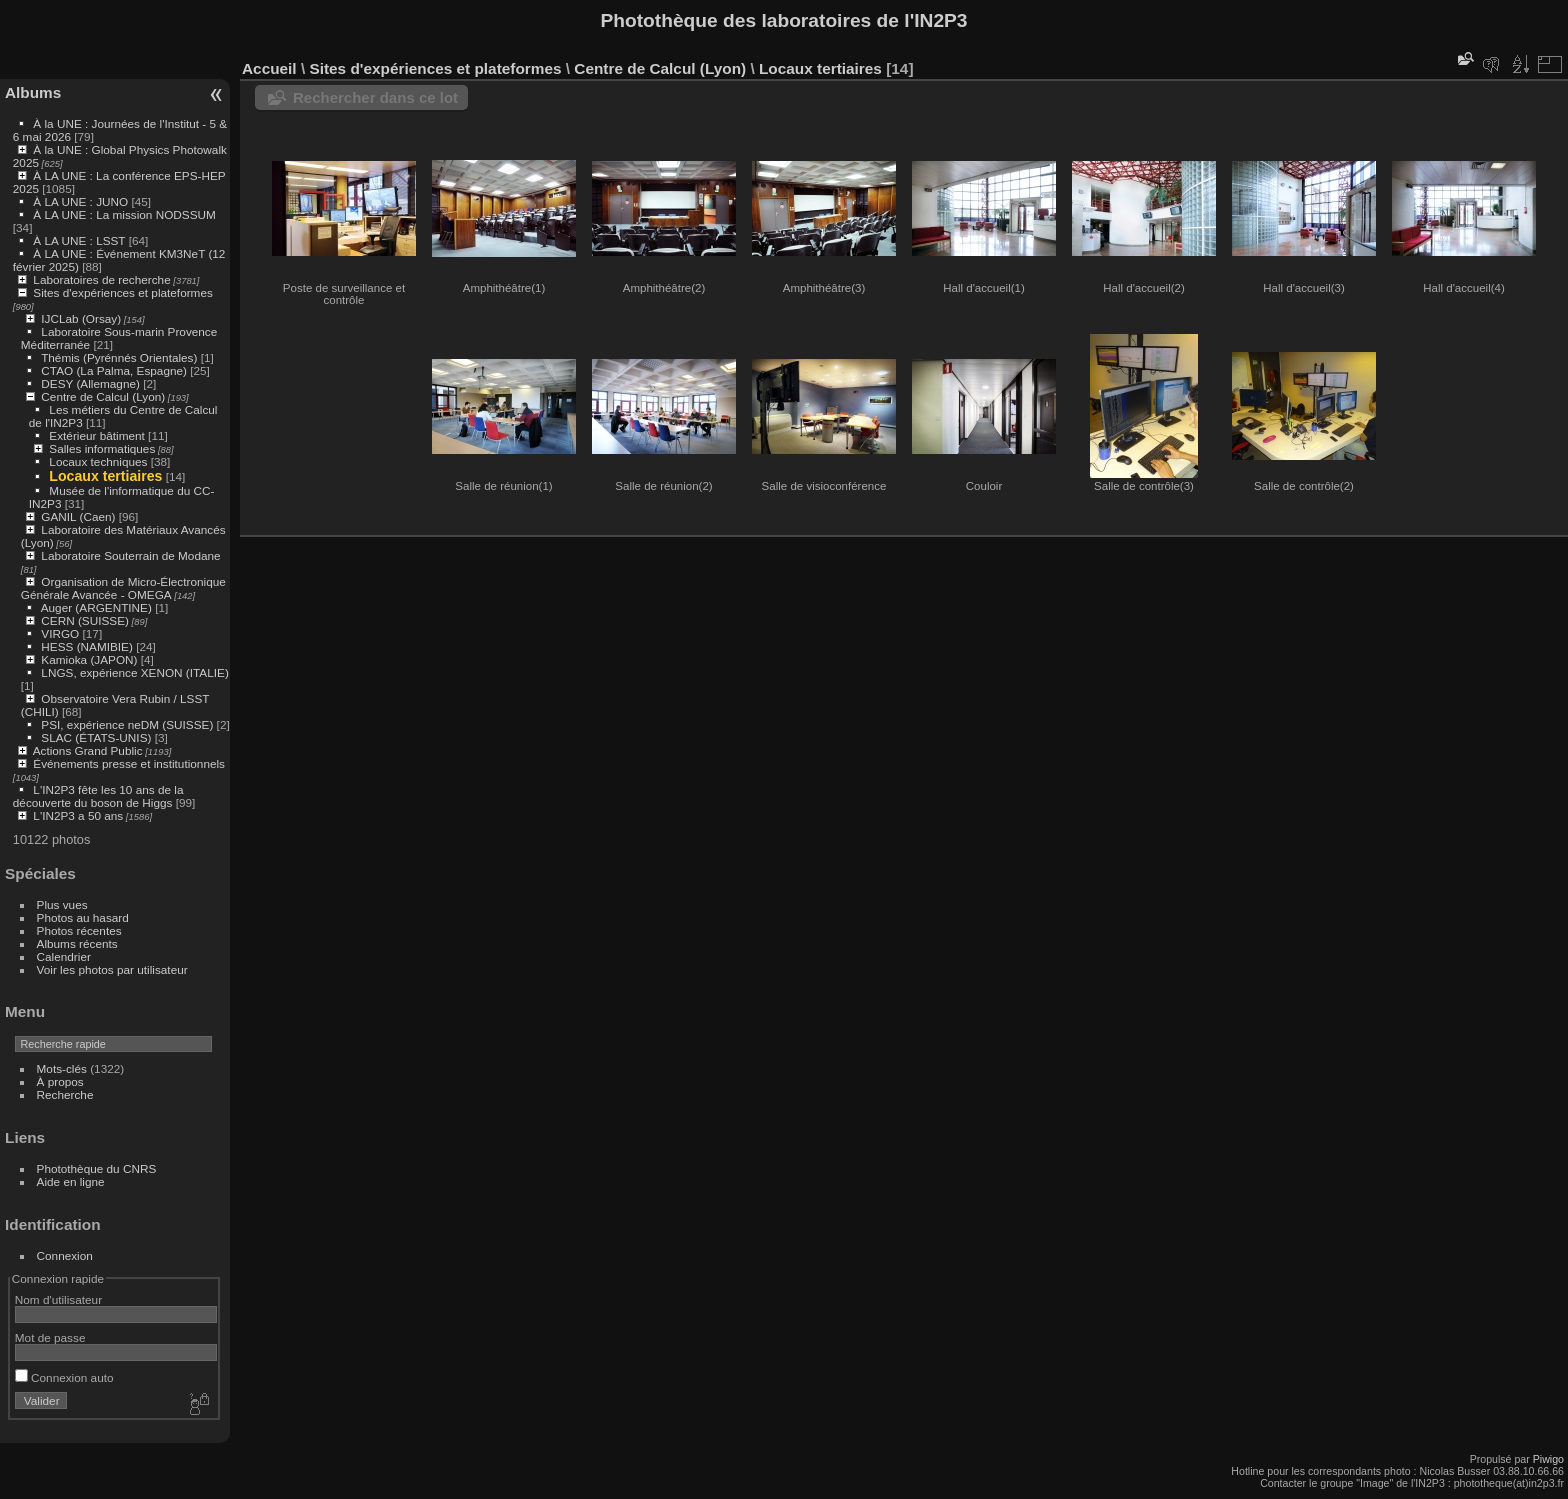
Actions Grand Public (88, 750)
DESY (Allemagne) (90, 383)
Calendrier (64, 956)
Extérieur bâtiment (96, 435)
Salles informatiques (102, 448)
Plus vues (62, 904)
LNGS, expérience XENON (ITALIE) (134, 672)
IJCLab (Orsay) (81, 318)
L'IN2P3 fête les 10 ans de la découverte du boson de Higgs (98, 796)
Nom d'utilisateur (58, 1299)
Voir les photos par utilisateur (112, 969)
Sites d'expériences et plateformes (122, 292)
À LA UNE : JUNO (82, 201)
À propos (60, 1081)
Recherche (65, 1094)
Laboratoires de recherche (101, 279)
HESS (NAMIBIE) (87, 646)
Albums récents (77, 943)
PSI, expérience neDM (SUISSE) (127, 724)
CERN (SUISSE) (85, 620)
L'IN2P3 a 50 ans (78, 815)
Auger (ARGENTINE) (96, 607)
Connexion (65, 1255)
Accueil (269, 68)
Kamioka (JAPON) (89, 659)
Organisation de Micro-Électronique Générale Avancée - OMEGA (123, 588)
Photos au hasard (83, 917)
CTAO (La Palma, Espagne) (114, 370)
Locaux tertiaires (105, 476)
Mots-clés (62, 1068)
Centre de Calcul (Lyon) (103, 396)
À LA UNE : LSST (79, 240)
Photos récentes (79, 930)
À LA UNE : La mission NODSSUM (124, 214)
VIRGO (60, 633)
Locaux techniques (98, 461)
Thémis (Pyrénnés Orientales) (119, 357)
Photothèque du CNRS (97, 1168)
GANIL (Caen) (78, 516)
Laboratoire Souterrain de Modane (130, 555)
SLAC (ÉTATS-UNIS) (96, 737)
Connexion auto (64, 1377)
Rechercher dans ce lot (375, 97)
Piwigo (1548, 1459)
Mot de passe (50, 1337)
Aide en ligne (71, 1181)
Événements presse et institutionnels (129, 763)
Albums (33, 92)
